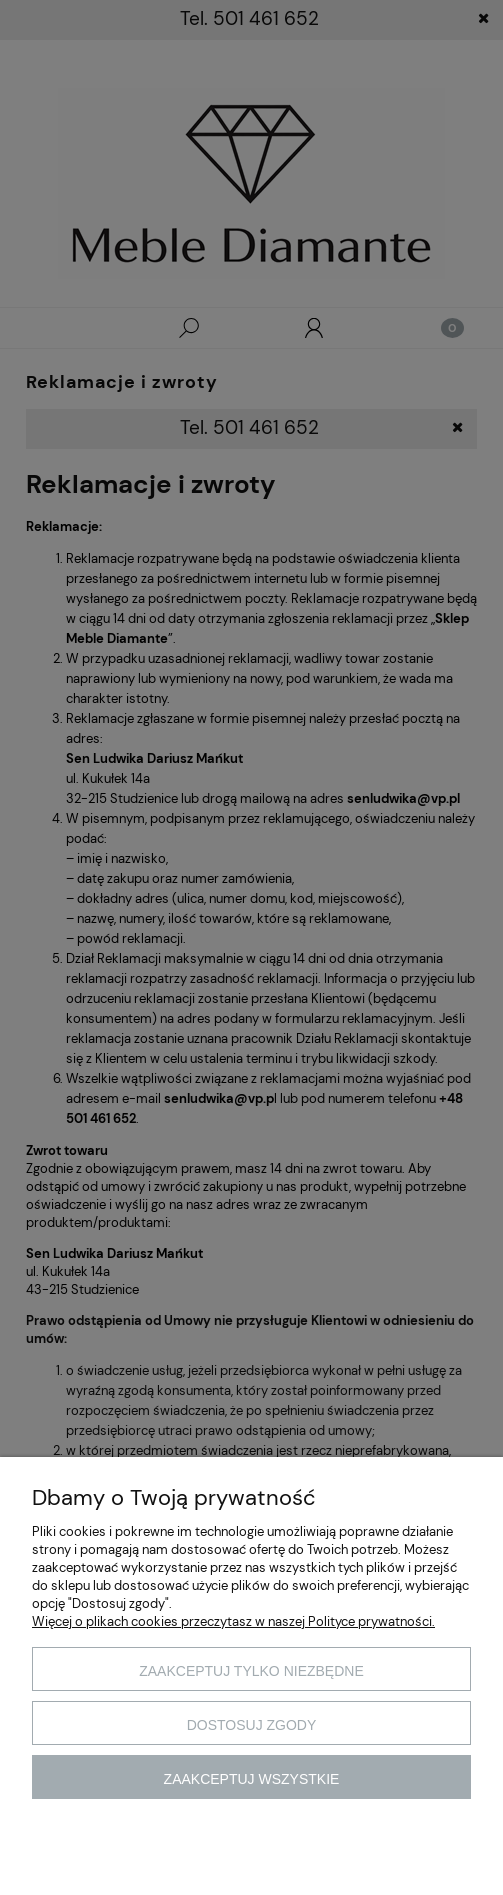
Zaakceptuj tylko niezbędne (251, 1671)
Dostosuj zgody (252, 1725)
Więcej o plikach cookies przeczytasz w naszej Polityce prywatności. (233, 1621)
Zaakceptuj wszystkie (252, 1779)
